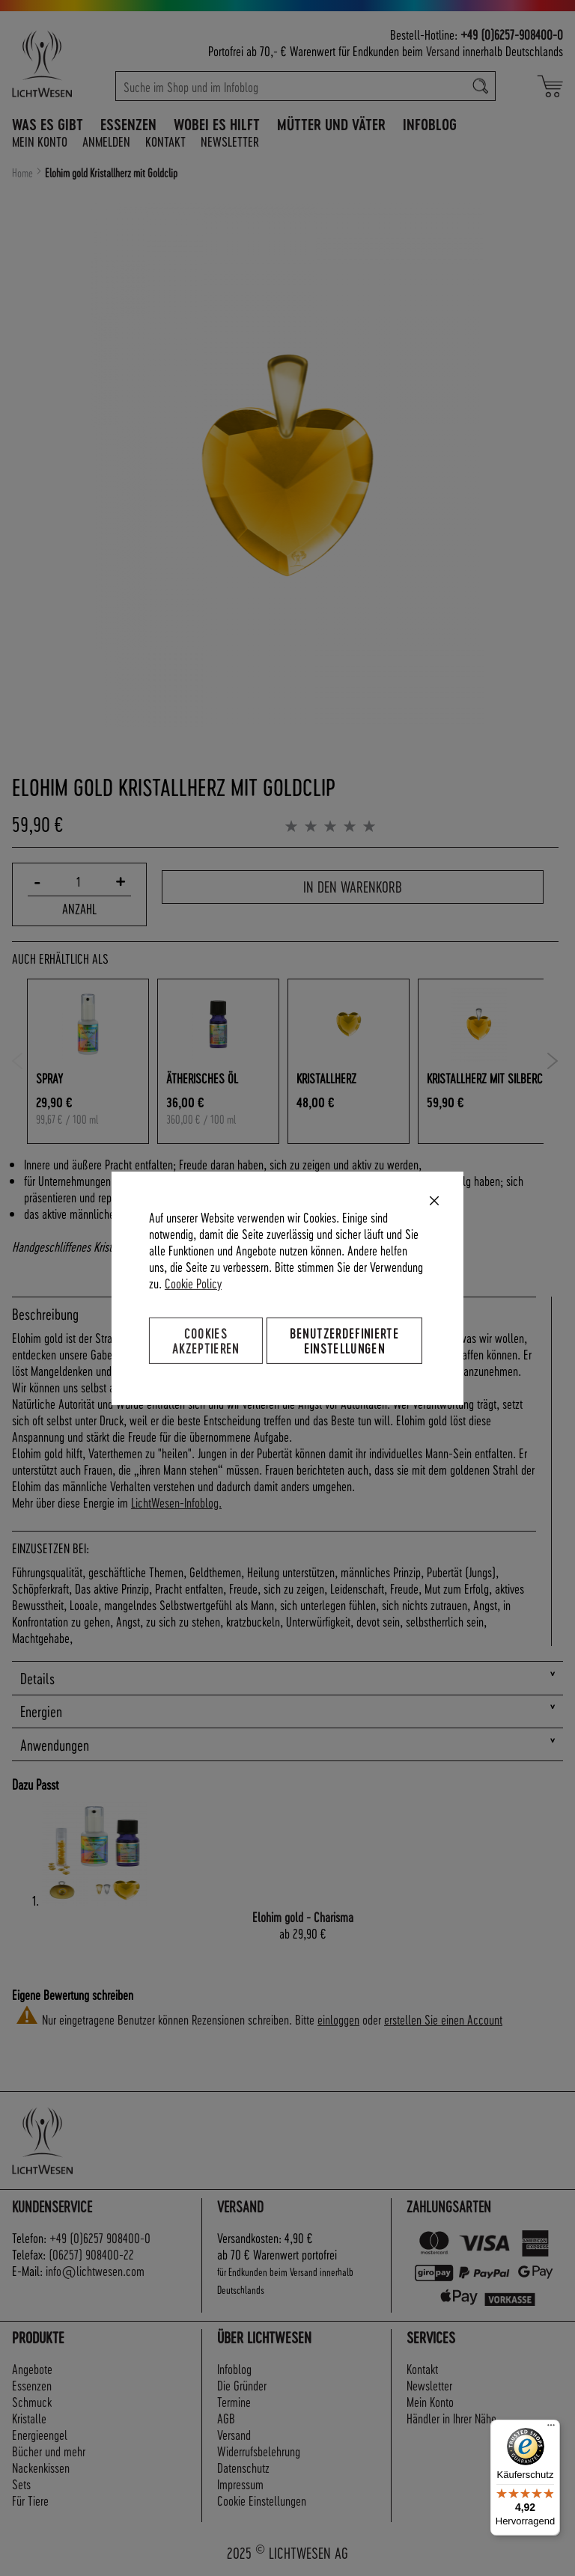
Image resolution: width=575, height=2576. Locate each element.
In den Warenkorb (352, 887)
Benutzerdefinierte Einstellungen (344, 1339)
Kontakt (165, 141)
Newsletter (230, 141)
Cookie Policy (193, 1282)
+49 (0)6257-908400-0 (511, 34)
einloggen (338, 2019)
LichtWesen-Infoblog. (176, 1502)
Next (553, 1061)
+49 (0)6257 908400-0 (99, 2237)
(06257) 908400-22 (91, 2254)
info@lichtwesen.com (95, 2270)
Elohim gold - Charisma (302, 1916)
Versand (443, 50)
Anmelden (106, 141)
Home (22, 173)
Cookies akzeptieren (206, 1339)
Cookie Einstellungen (261, 2500)
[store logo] (57, 63)
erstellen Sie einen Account (443, 2019)
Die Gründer (242, 2385)
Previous (17, 1061)
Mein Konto (39, 141)
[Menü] (551, 2429)
